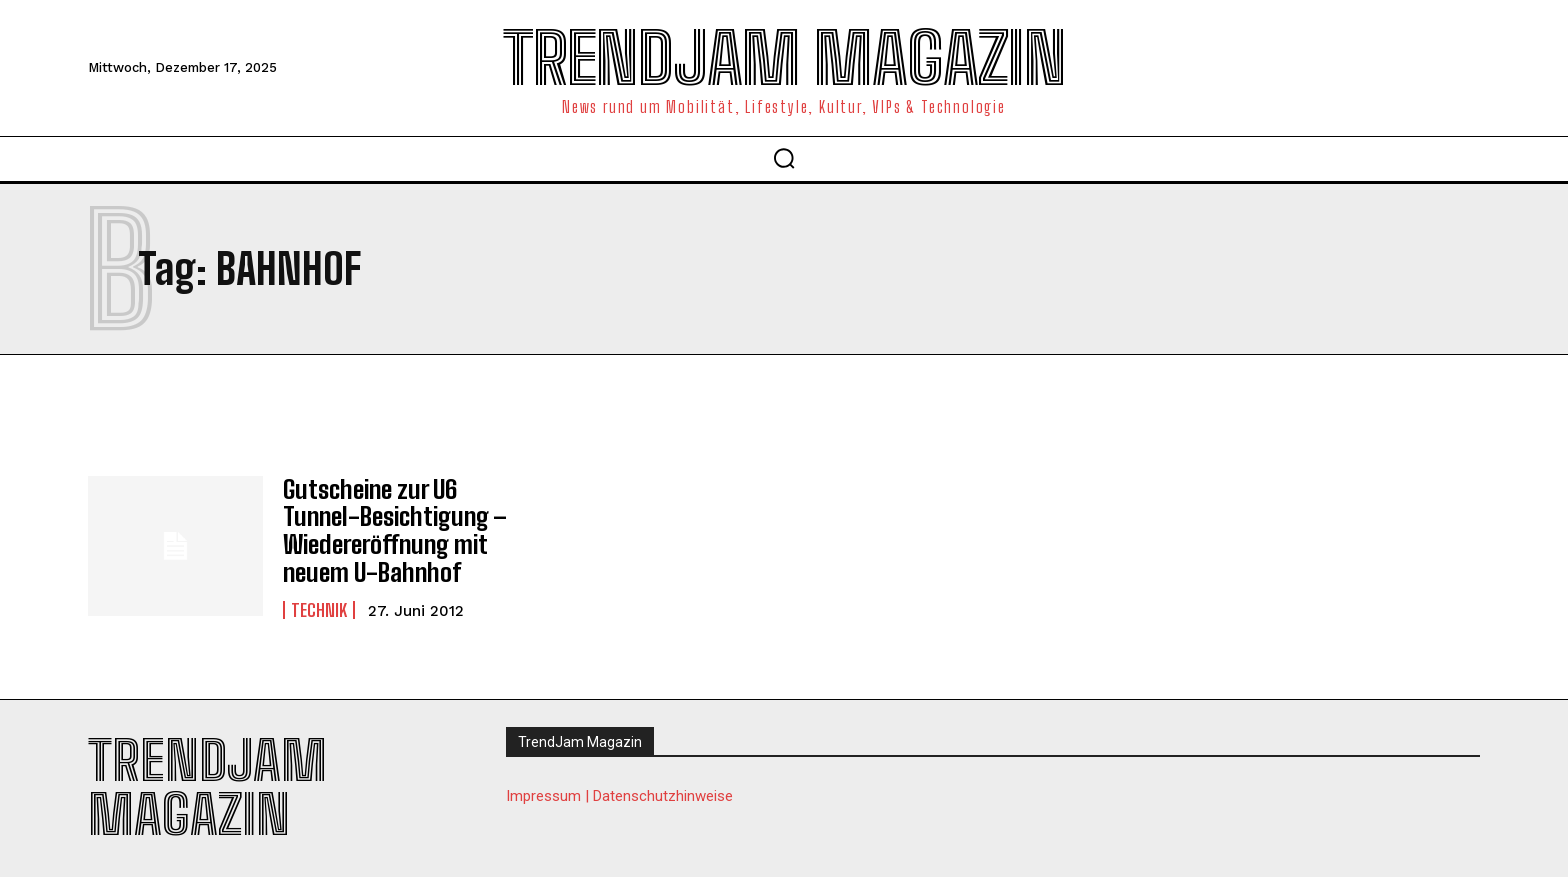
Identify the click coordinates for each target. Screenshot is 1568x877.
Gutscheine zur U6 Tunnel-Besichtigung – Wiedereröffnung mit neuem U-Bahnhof (391, 528)
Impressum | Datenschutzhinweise (619, 792)
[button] (784, 158)
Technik (319, 606)
